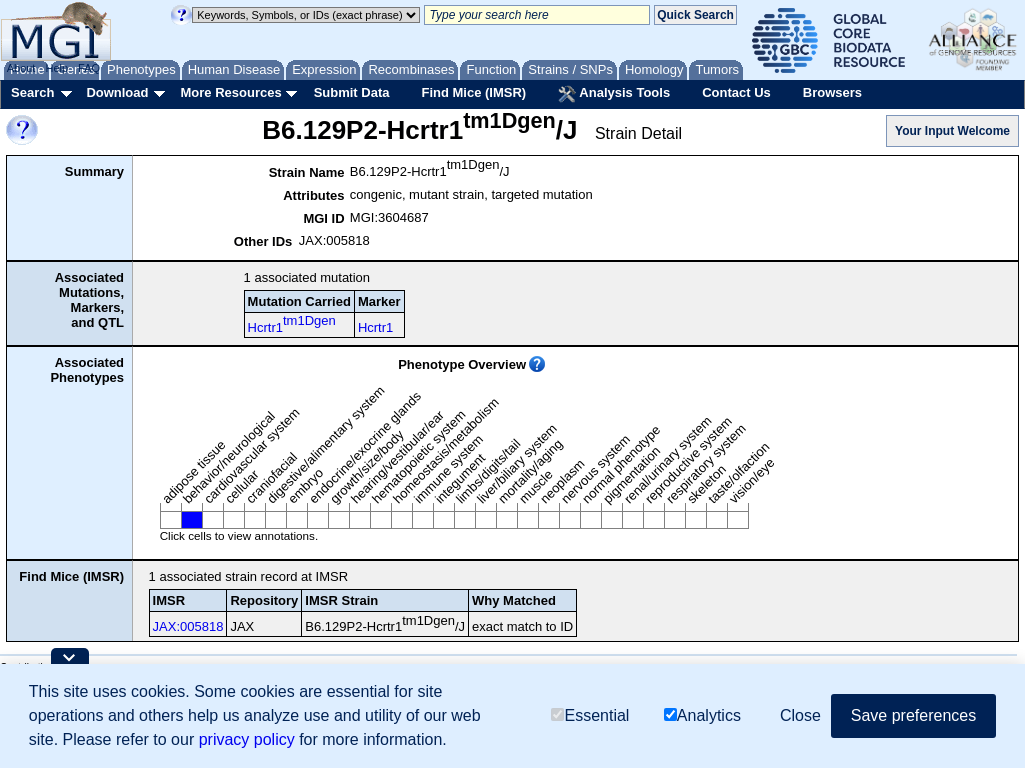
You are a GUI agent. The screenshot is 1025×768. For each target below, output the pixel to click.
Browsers (832, 92)
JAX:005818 (188, 626)
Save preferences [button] (913, 715)
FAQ (89, 68)
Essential (590, 715)
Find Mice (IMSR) (473, 92)
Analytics (702, 715)
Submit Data (352, 92)
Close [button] (800, 715)
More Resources (230, 92)
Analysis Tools (614, 94)
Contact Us (736, 92)
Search (32, 92)
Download (117, 92)
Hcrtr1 (292, 324)
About (21, 68)
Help (56, 68)
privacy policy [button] (247, 739)
